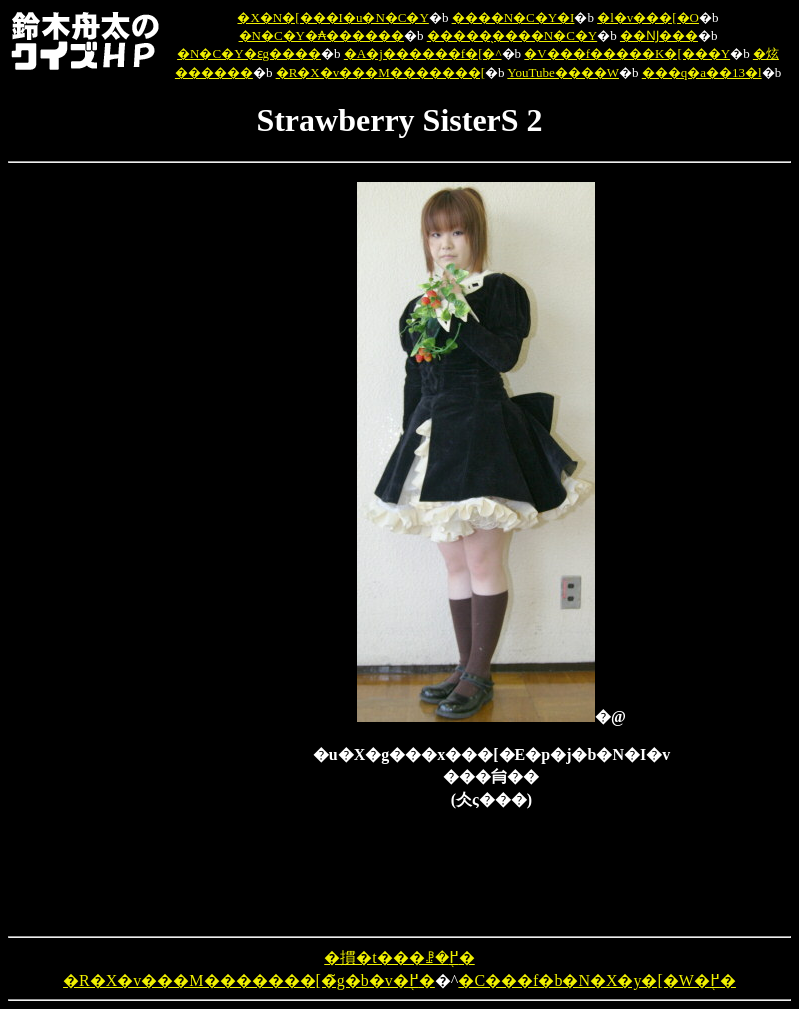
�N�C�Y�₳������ (321, 35)
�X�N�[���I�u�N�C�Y (332, 17)
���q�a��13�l (702, 72)
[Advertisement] (209, 482)
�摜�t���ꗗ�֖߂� (399, 957)
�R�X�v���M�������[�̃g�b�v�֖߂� (249, 980)
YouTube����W (563, 72)
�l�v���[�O (648, 17)
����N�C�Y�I (513, 17)
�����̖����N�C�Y (512, 35)
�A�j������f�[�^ (423, 53)
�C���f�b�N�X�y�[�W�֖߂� (597, 980)
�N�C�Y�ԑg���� (249, 53)
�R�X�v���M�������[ (380, 72)
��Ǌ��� (659, 35)
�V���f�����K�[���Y (627, 53)
